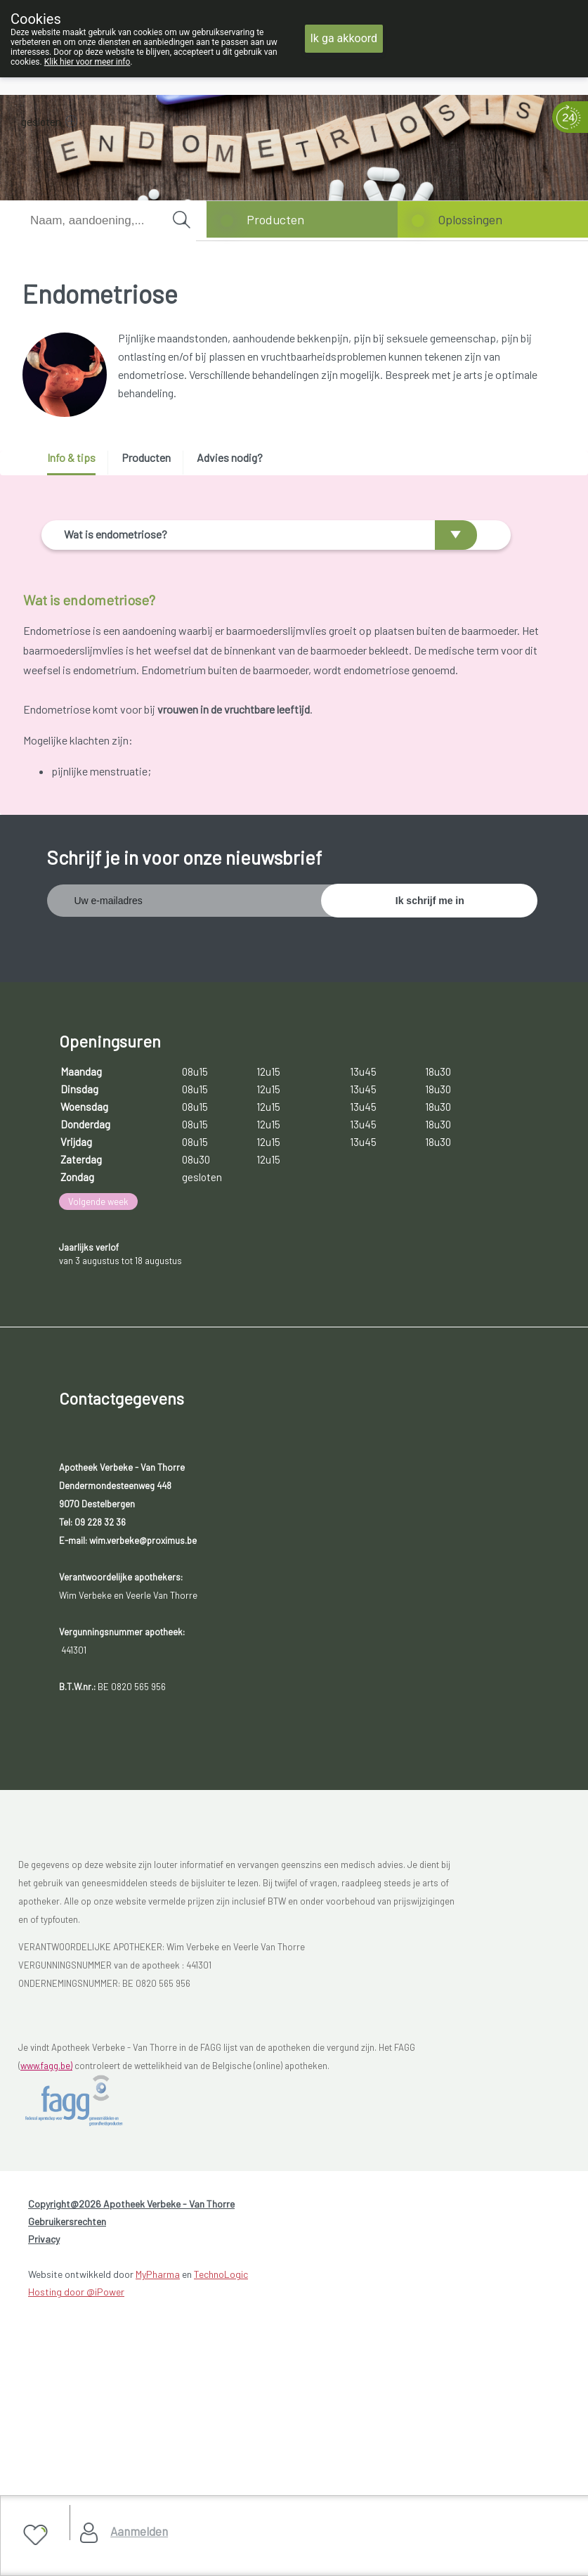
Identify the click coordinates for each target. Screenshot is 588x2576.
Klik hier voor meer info (87, 62)
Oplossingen (470, 219)
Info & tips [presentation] (71, 457)
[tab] (76, 463)
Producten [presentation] (146, 457)
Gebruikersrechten (67, 2479)
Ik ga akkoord (344, 38)
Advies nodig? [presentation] (230, 457)
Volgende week (98, 1458)
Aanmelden (139, 2531)
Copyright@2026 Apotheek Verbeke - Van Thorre (131, 2462)
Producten (275, 219)
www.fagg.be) (46, 2323)
